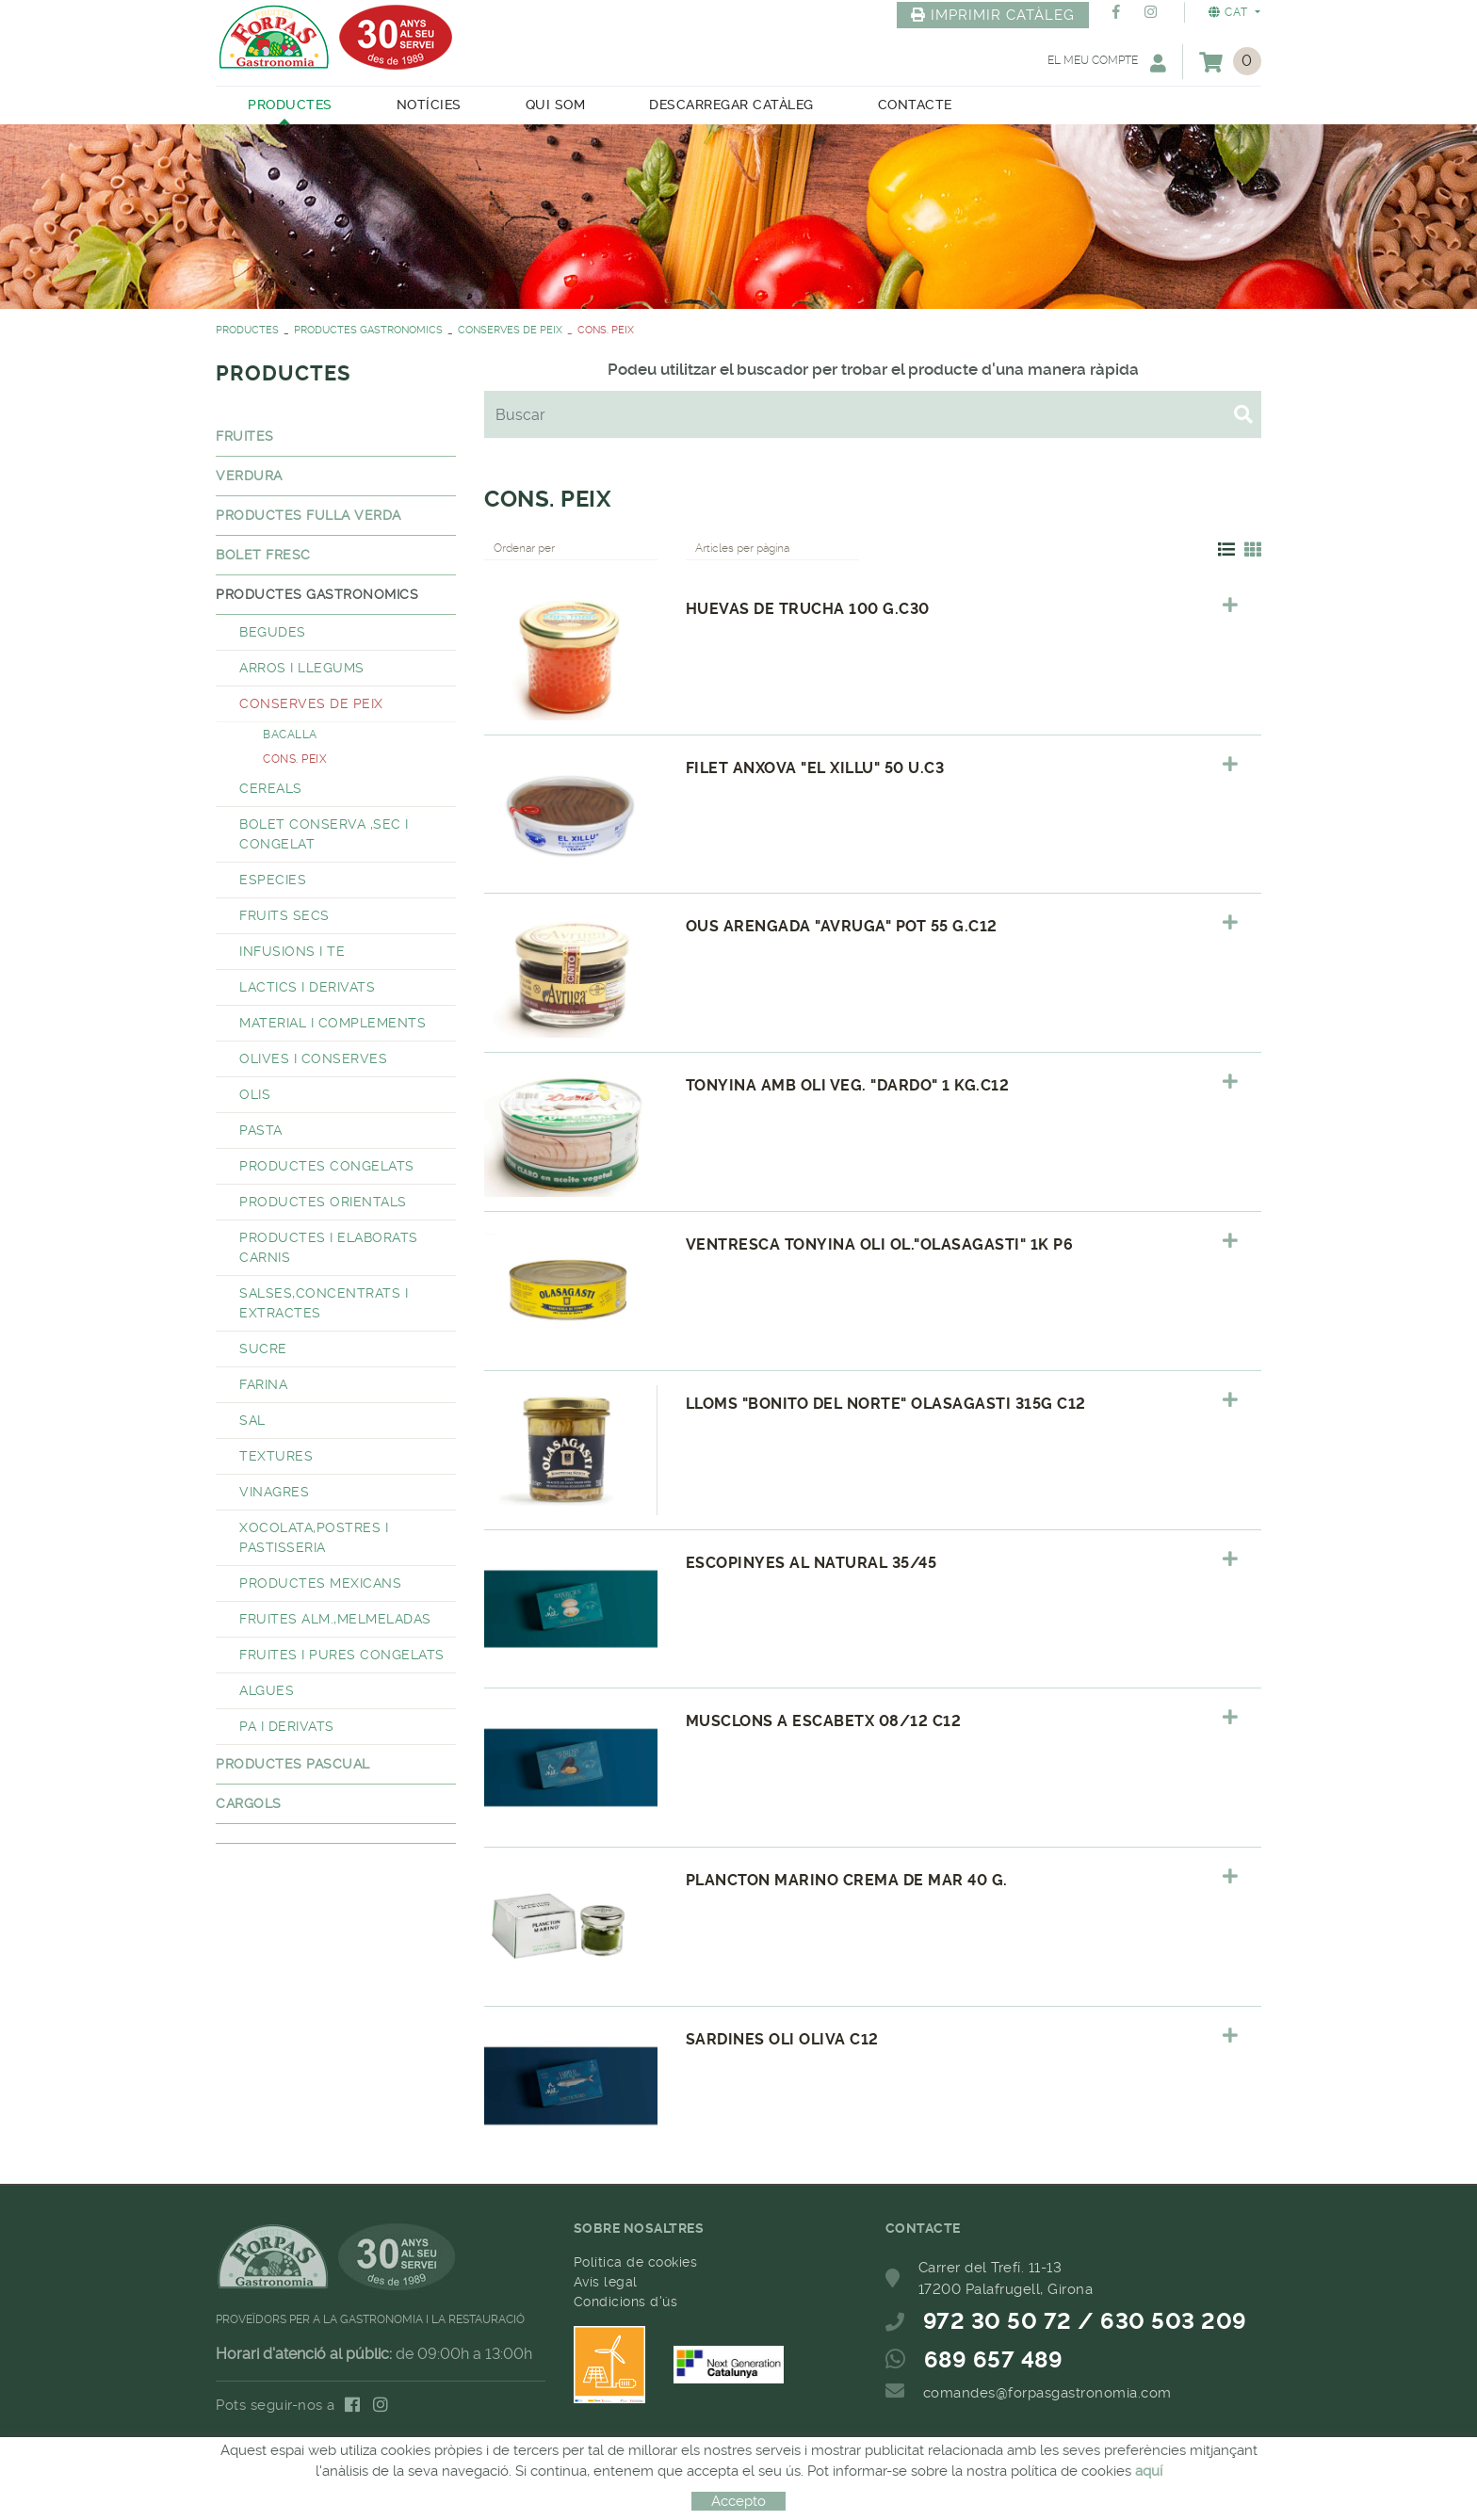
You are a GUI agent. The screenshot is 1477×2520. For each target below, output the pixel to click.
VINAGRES (274, 1491)
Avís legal (606, 2281)
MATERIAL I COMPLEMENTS (332, 1022)
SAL (252, 1420)
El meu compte (1106, 63)
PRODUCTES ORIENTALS (323, 1201)
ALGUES (266, 1690)
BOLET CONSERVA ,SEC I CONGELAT (324, 833)
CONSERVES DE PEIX (510, 330)
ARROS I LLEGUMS (302, 667)
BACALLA (290, 734)
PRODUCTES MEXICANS (320, 1583)
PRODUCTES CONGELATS (326, 1165)
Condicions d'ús (626, 2301)
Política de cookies (636, 2262)
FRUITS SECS (284, 915)
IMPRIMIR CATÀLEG (993, 15)
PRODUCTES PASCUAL (293, 1763)
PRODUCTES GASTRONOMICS (368, 330)
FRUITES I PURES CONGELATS (342, 1654)
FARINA (263, 1384)
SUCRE (263, 1348)
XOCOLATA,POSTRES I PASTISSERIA (313, 1537)
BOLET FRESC (263, 554)
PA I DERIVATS (286, 1726)
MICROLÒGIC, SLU (733, 2472)
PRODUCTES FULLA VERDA (308, 515)
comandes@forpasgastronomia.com (1047, 2392)
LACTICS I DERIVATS (307, 986)
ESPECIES (272, 879)
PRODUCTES (247, 330)
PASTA (261, 1130)
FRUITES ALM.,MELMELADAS (335, 1618)
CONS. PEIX (295, 759)
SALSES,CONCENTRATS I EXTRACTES (323, 1302)
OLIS (254, 1094)
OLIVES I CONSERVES (313, 1058)
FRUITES (245, 436)
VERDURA (249, 475)
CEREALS (270, 788)
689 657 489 (993, 2360)
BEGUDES (272, 631)
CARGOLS (249, 1803)
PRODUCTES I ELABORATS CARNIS (328, 1247)
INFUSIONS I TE (292, 951)
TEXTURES (276, 1455)
